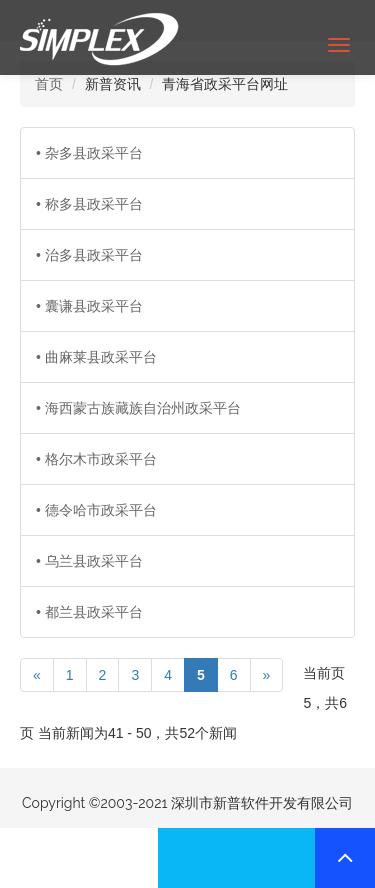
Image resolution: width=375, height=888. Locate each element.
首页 (49, 84)
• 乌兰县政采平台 (89, 561)
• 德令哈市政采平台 (96, 510)
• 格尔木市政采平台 (96, 459)
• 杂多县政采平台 (89, 153)
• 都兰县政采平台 (89, 612)
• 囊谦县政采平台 (89, 306)
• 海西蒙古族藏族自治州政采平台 (138, 408)
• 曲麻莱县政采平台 (96, 357)
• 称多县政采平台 (89, 204)
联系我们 (79, 858)
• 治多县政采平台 (89, 255)
